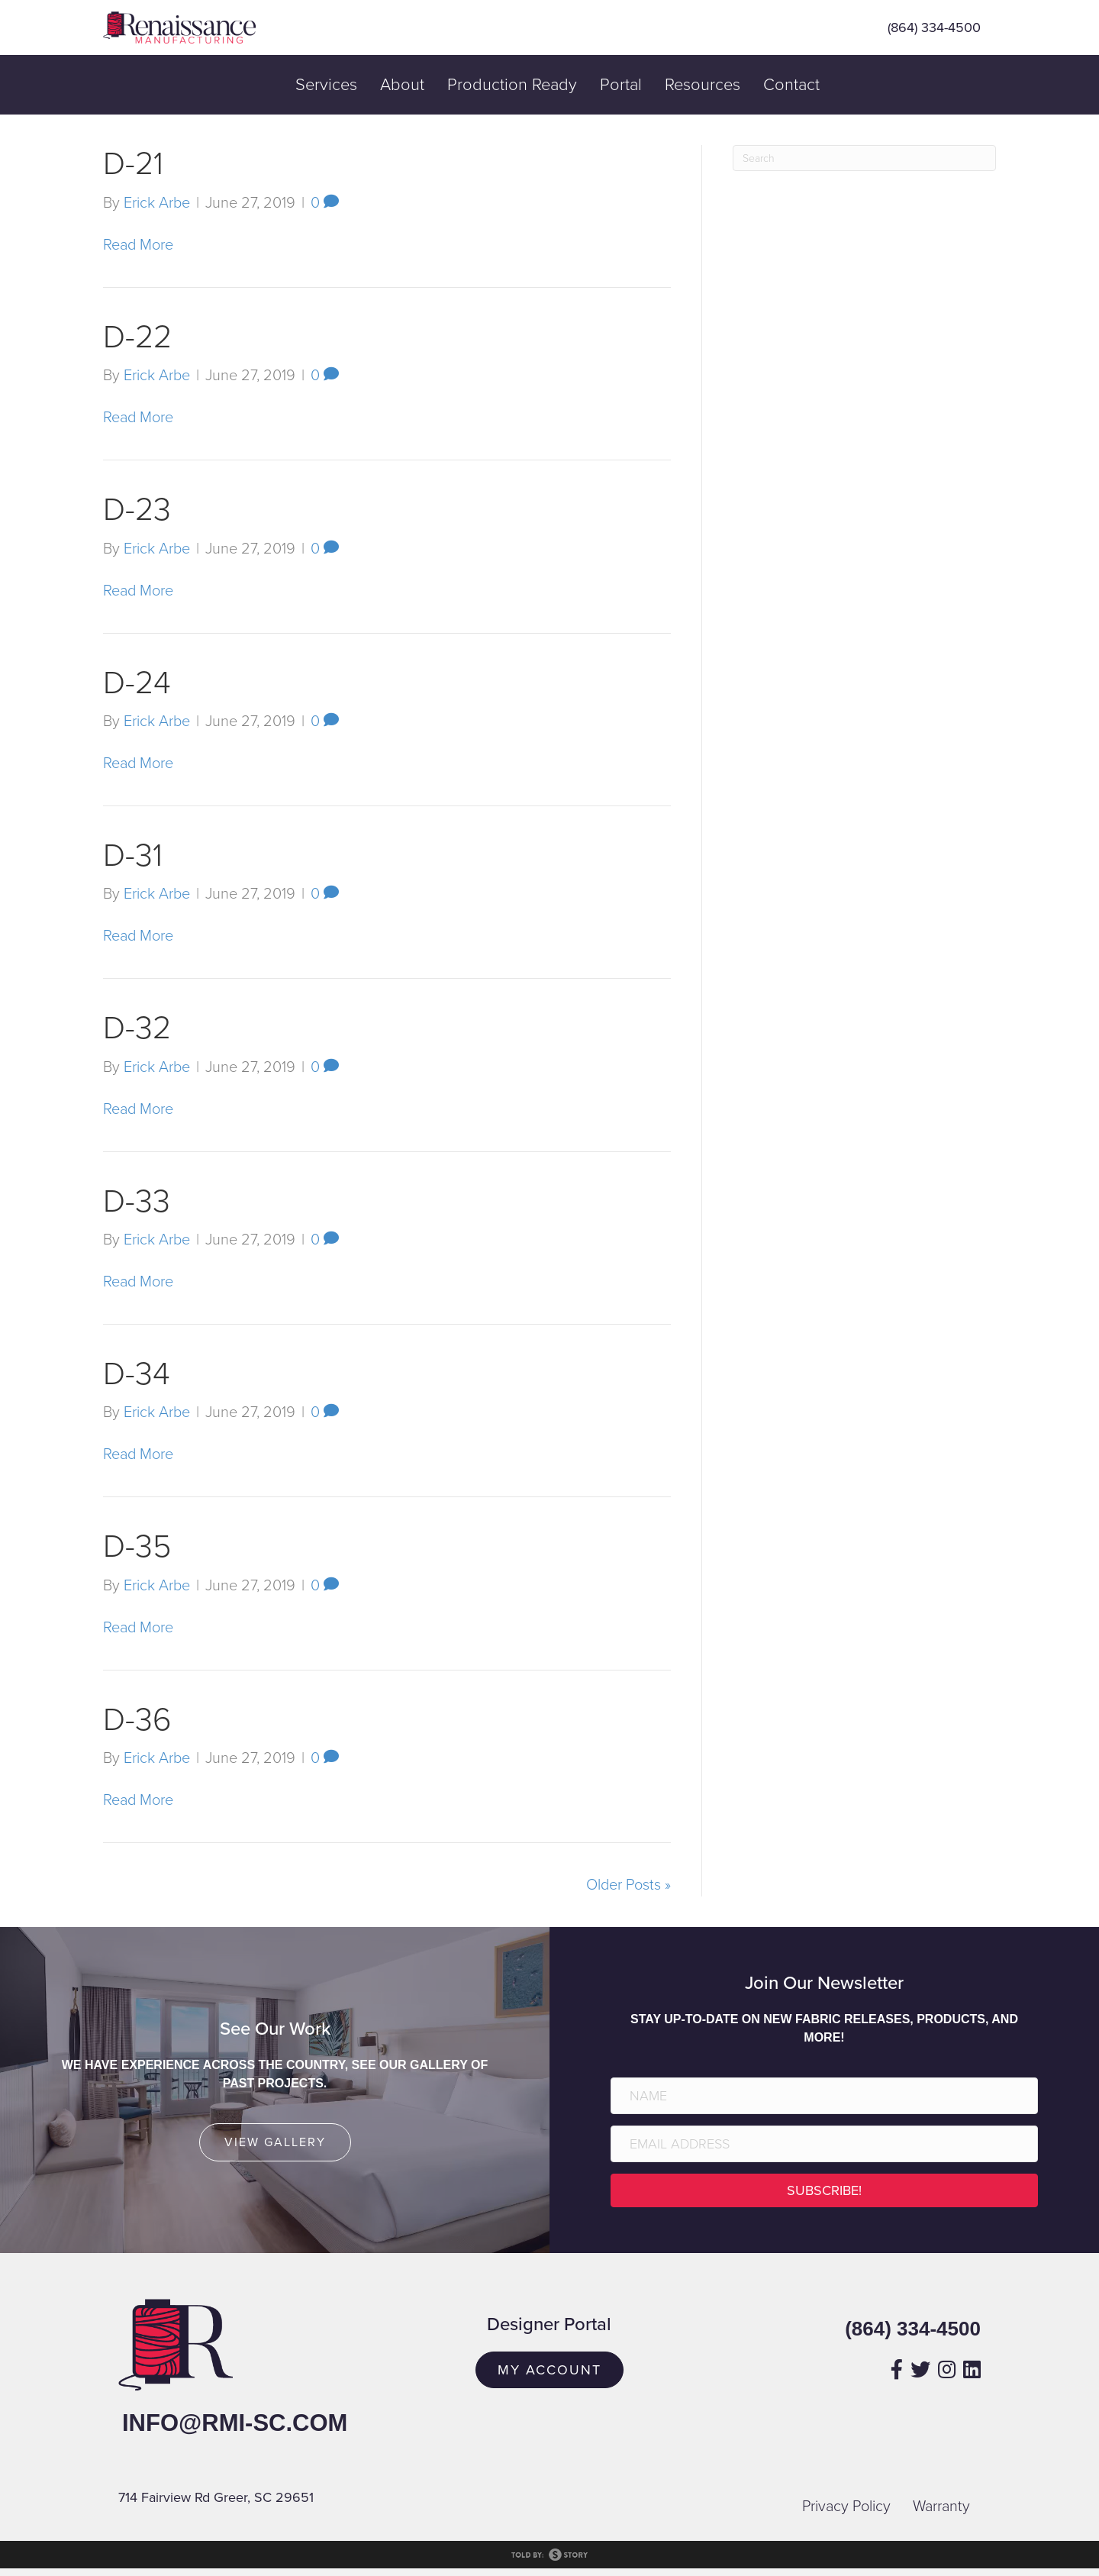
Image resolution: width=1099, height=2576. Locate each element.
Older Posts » (628, 1885)
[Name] (824, 2095)
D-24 (137, 682)
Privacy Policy (846, 2506)
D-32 (137, 1028)
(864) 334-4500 (934, 27)
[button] (824, 2190)
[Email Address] (824, 2144)
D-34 (136, 1373)
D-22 (137, 337)
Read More (138, 245)
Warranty (941, 2506)
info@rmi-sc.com (234, 2423)
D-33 (136, 1201)
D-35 (137, 1546)
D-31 (133, 855)
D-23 (137, 509)
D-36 (137, 1719)
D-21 (133, 163)
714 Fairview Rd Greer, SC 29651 (216, 2497)
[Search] (864, 158)
